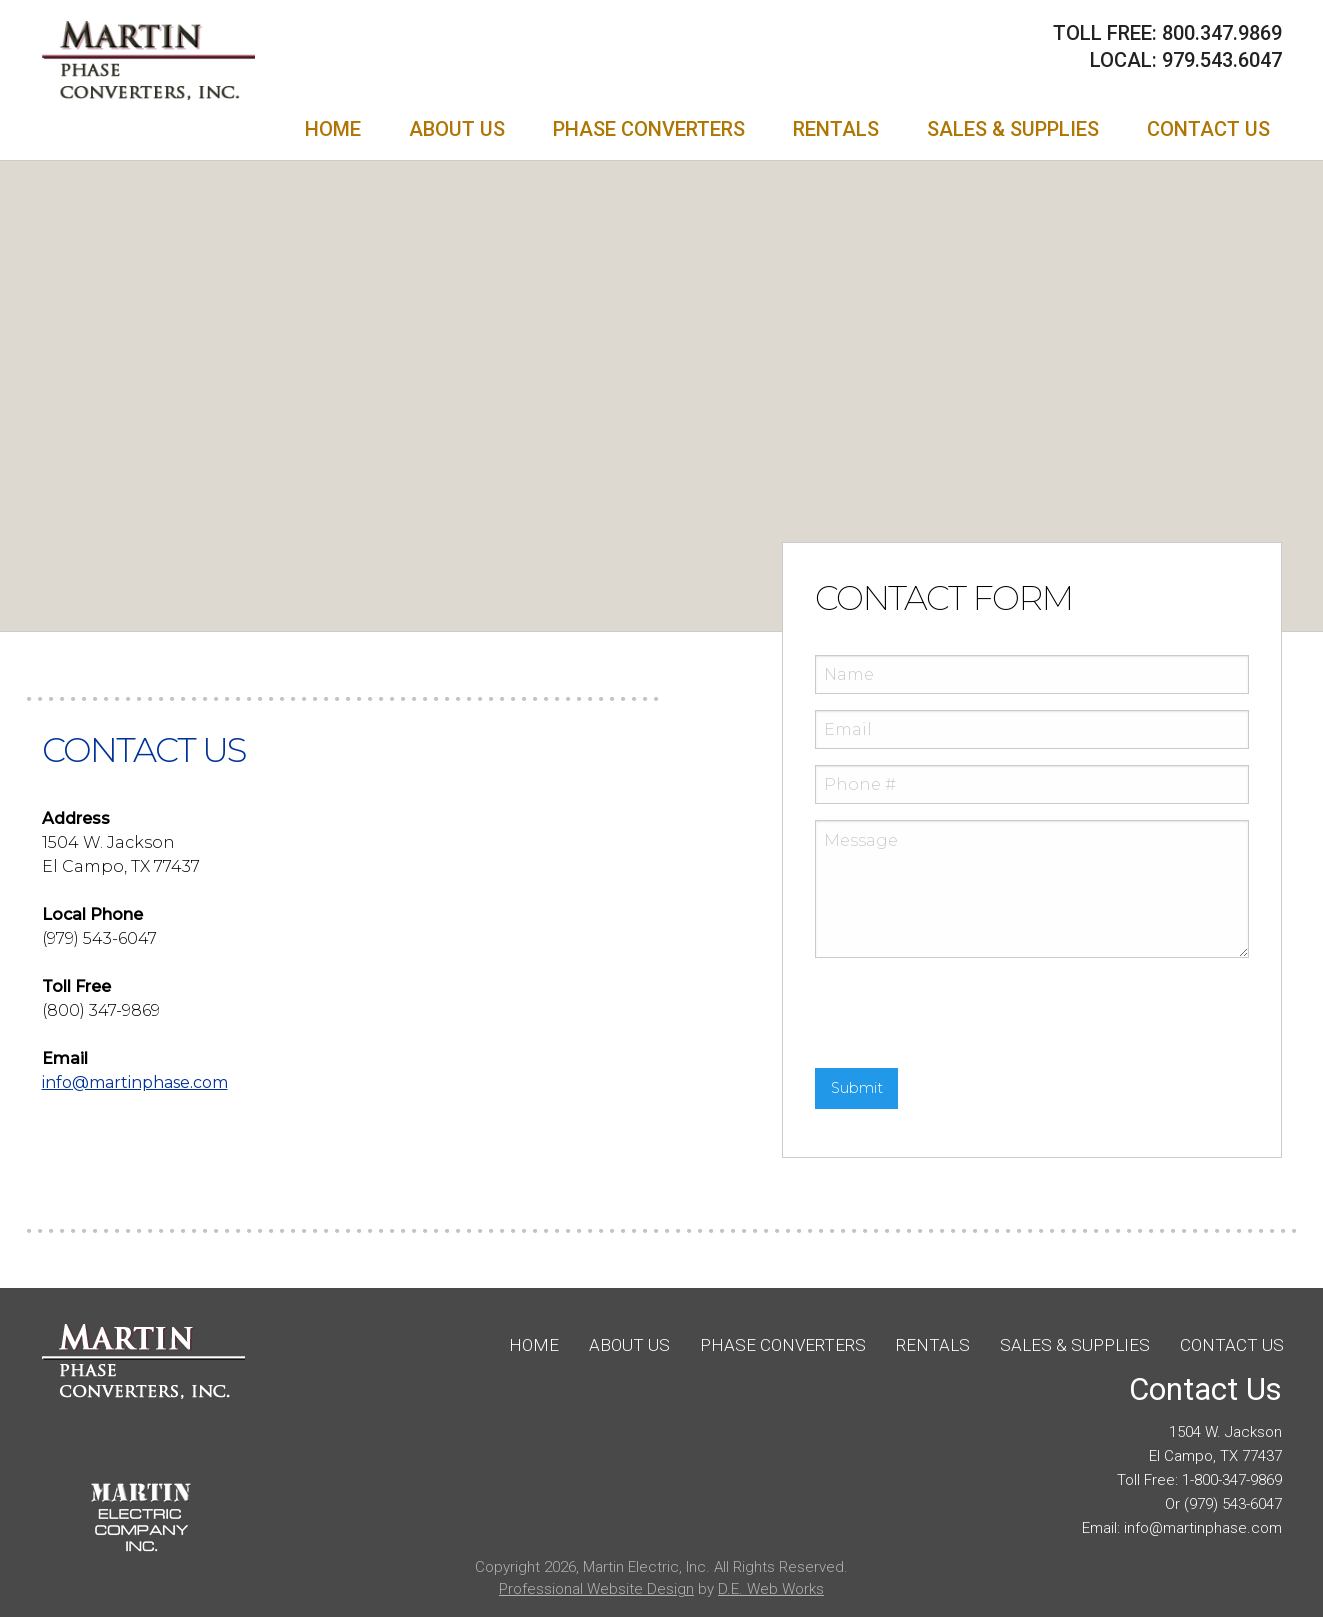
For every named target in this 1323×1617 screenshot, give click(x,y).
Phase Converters (649, 129)
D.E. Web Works (771, 1589)
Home (333, 129)
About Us (457, 129)
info (1136, 1528)
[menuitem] (333, 129)
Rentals (836, 129)
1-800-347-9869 (1232, 1480)
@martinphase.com (135, 1082)
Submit (857, 1088)
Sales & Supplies (1013, 129)
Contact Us (1208, 129)
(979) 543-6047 (1233, 1504)
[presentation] (967, 1013)
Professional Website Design (596, 1589)
